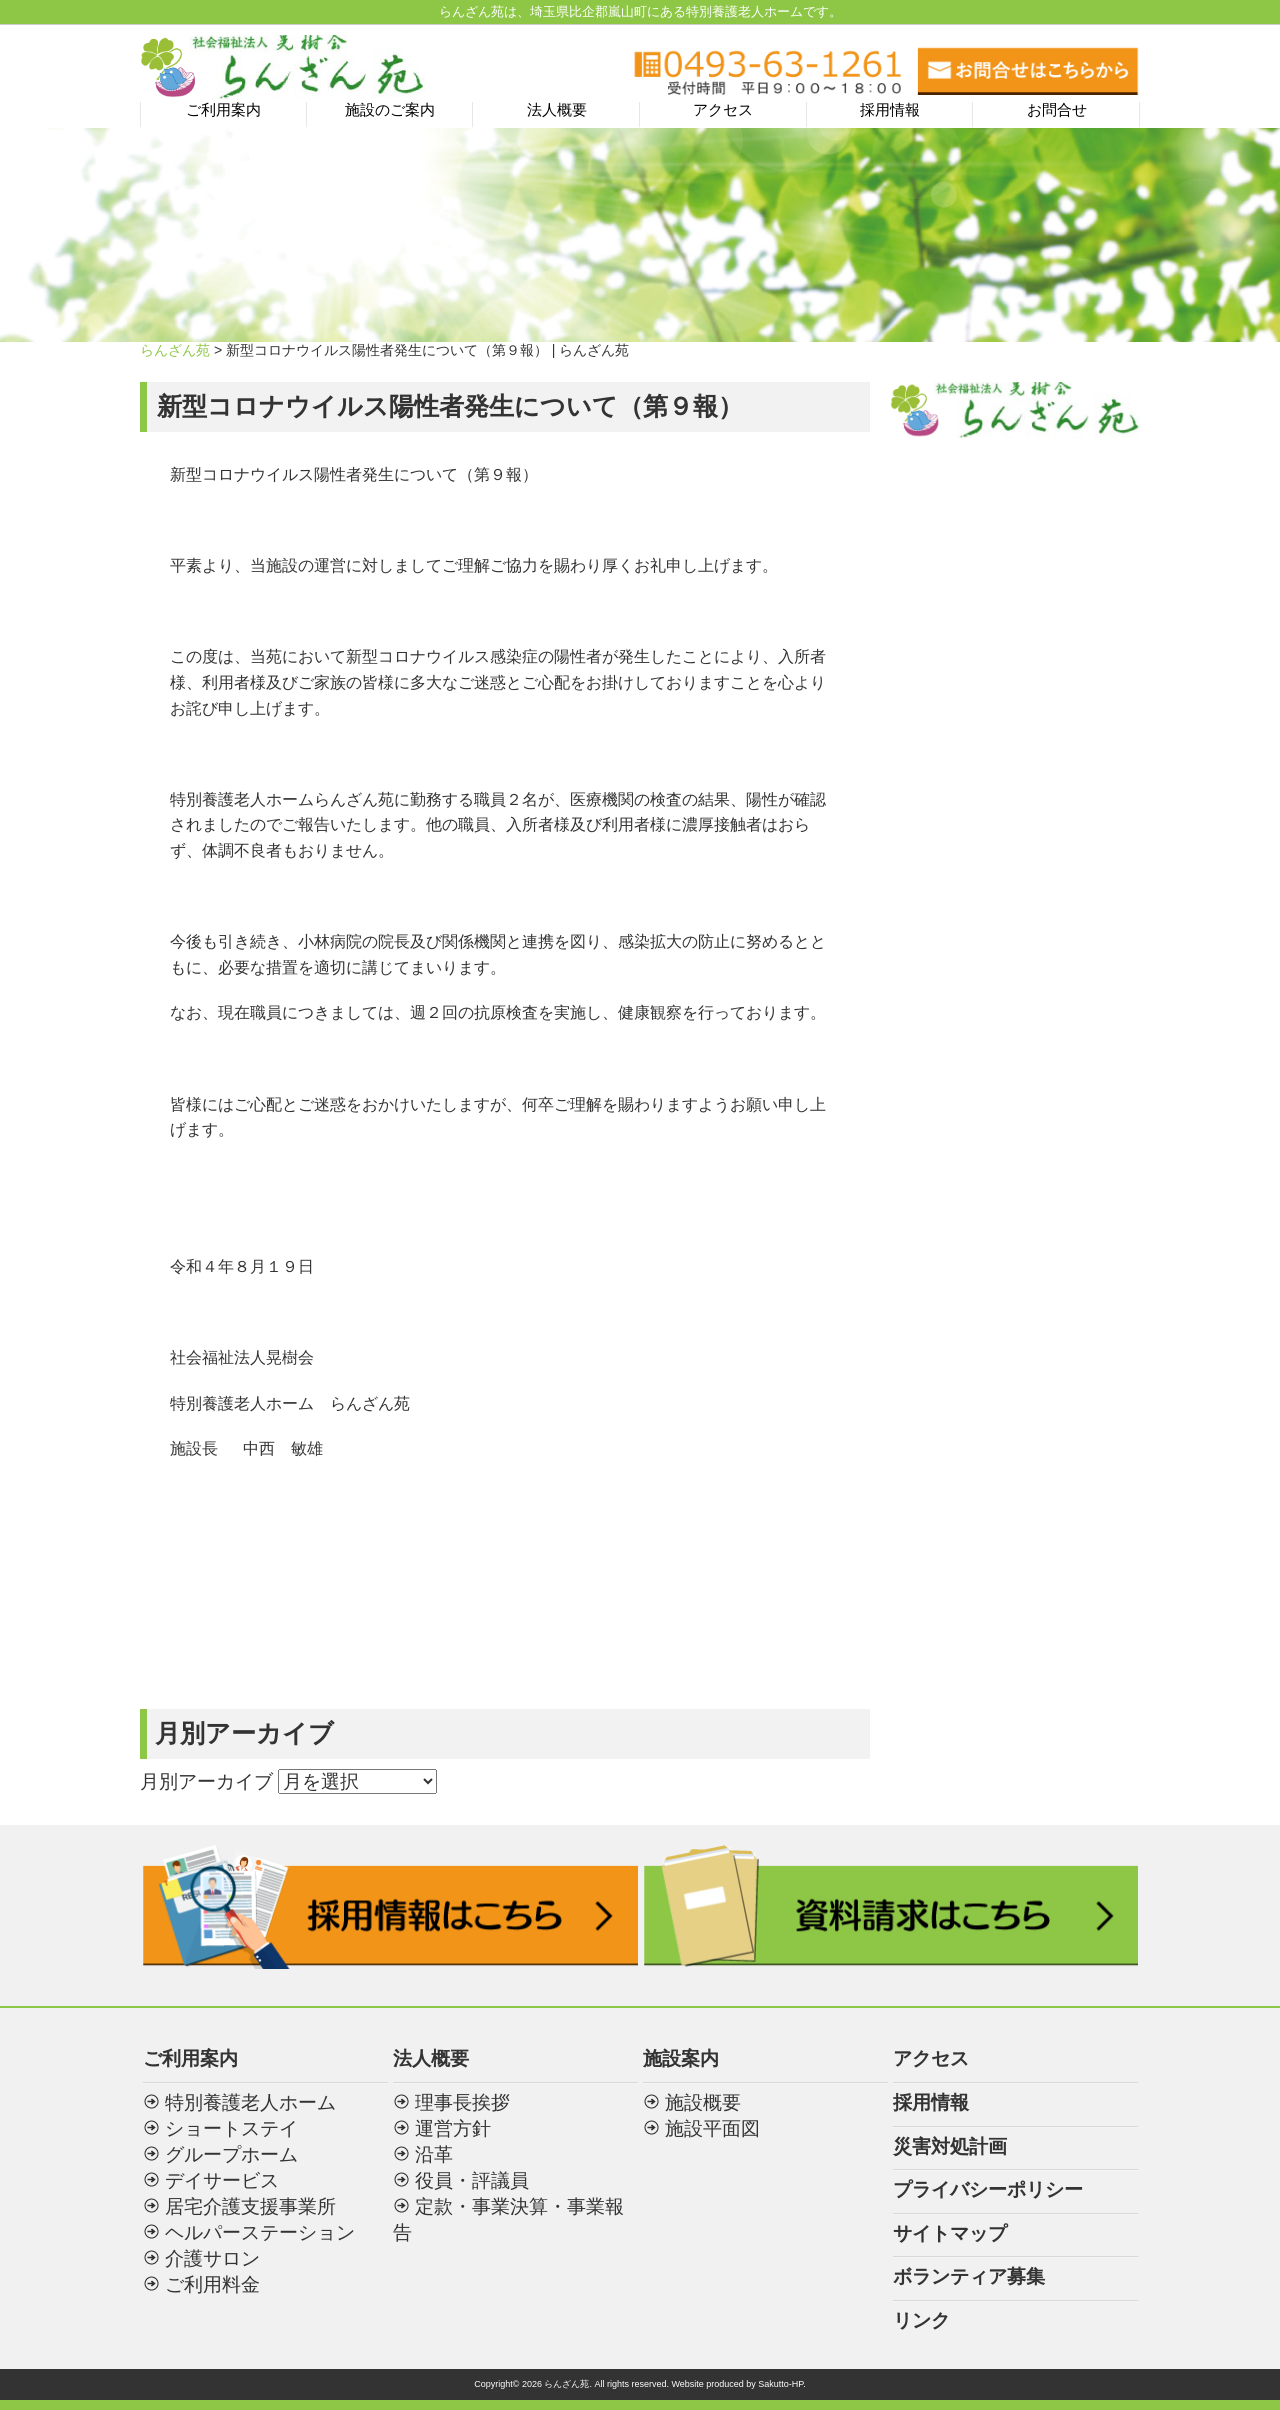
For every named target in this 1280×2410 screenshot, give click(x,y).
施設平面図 (712, 2128)
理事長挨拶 (462, 2102)
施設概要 (703, 2102)
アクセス (723, 110)
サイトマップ (950, 2233)
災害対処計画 (950, 2146)
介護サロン (212, 2258)
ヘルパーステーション (260, 2232)
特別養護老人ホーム (250, 2102)
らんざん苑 (175, 350)
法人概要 (557, 110)
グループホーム (231, 2154)
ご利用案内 (223, 110)
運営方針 (453, 2128)
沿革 (434, 2154)
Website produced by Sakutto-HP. (738, 2384)
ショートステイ (231, 2128)
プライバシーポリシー (988, 2189)
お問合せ (1057, 110)
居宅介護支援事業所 (250, 2206)
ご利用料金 (212, 2284)
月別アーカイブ (206, 1781)
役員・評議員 (472, 2180)
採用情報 (890, 110)
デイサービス (222, 2180)
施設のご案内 (390, 110)
